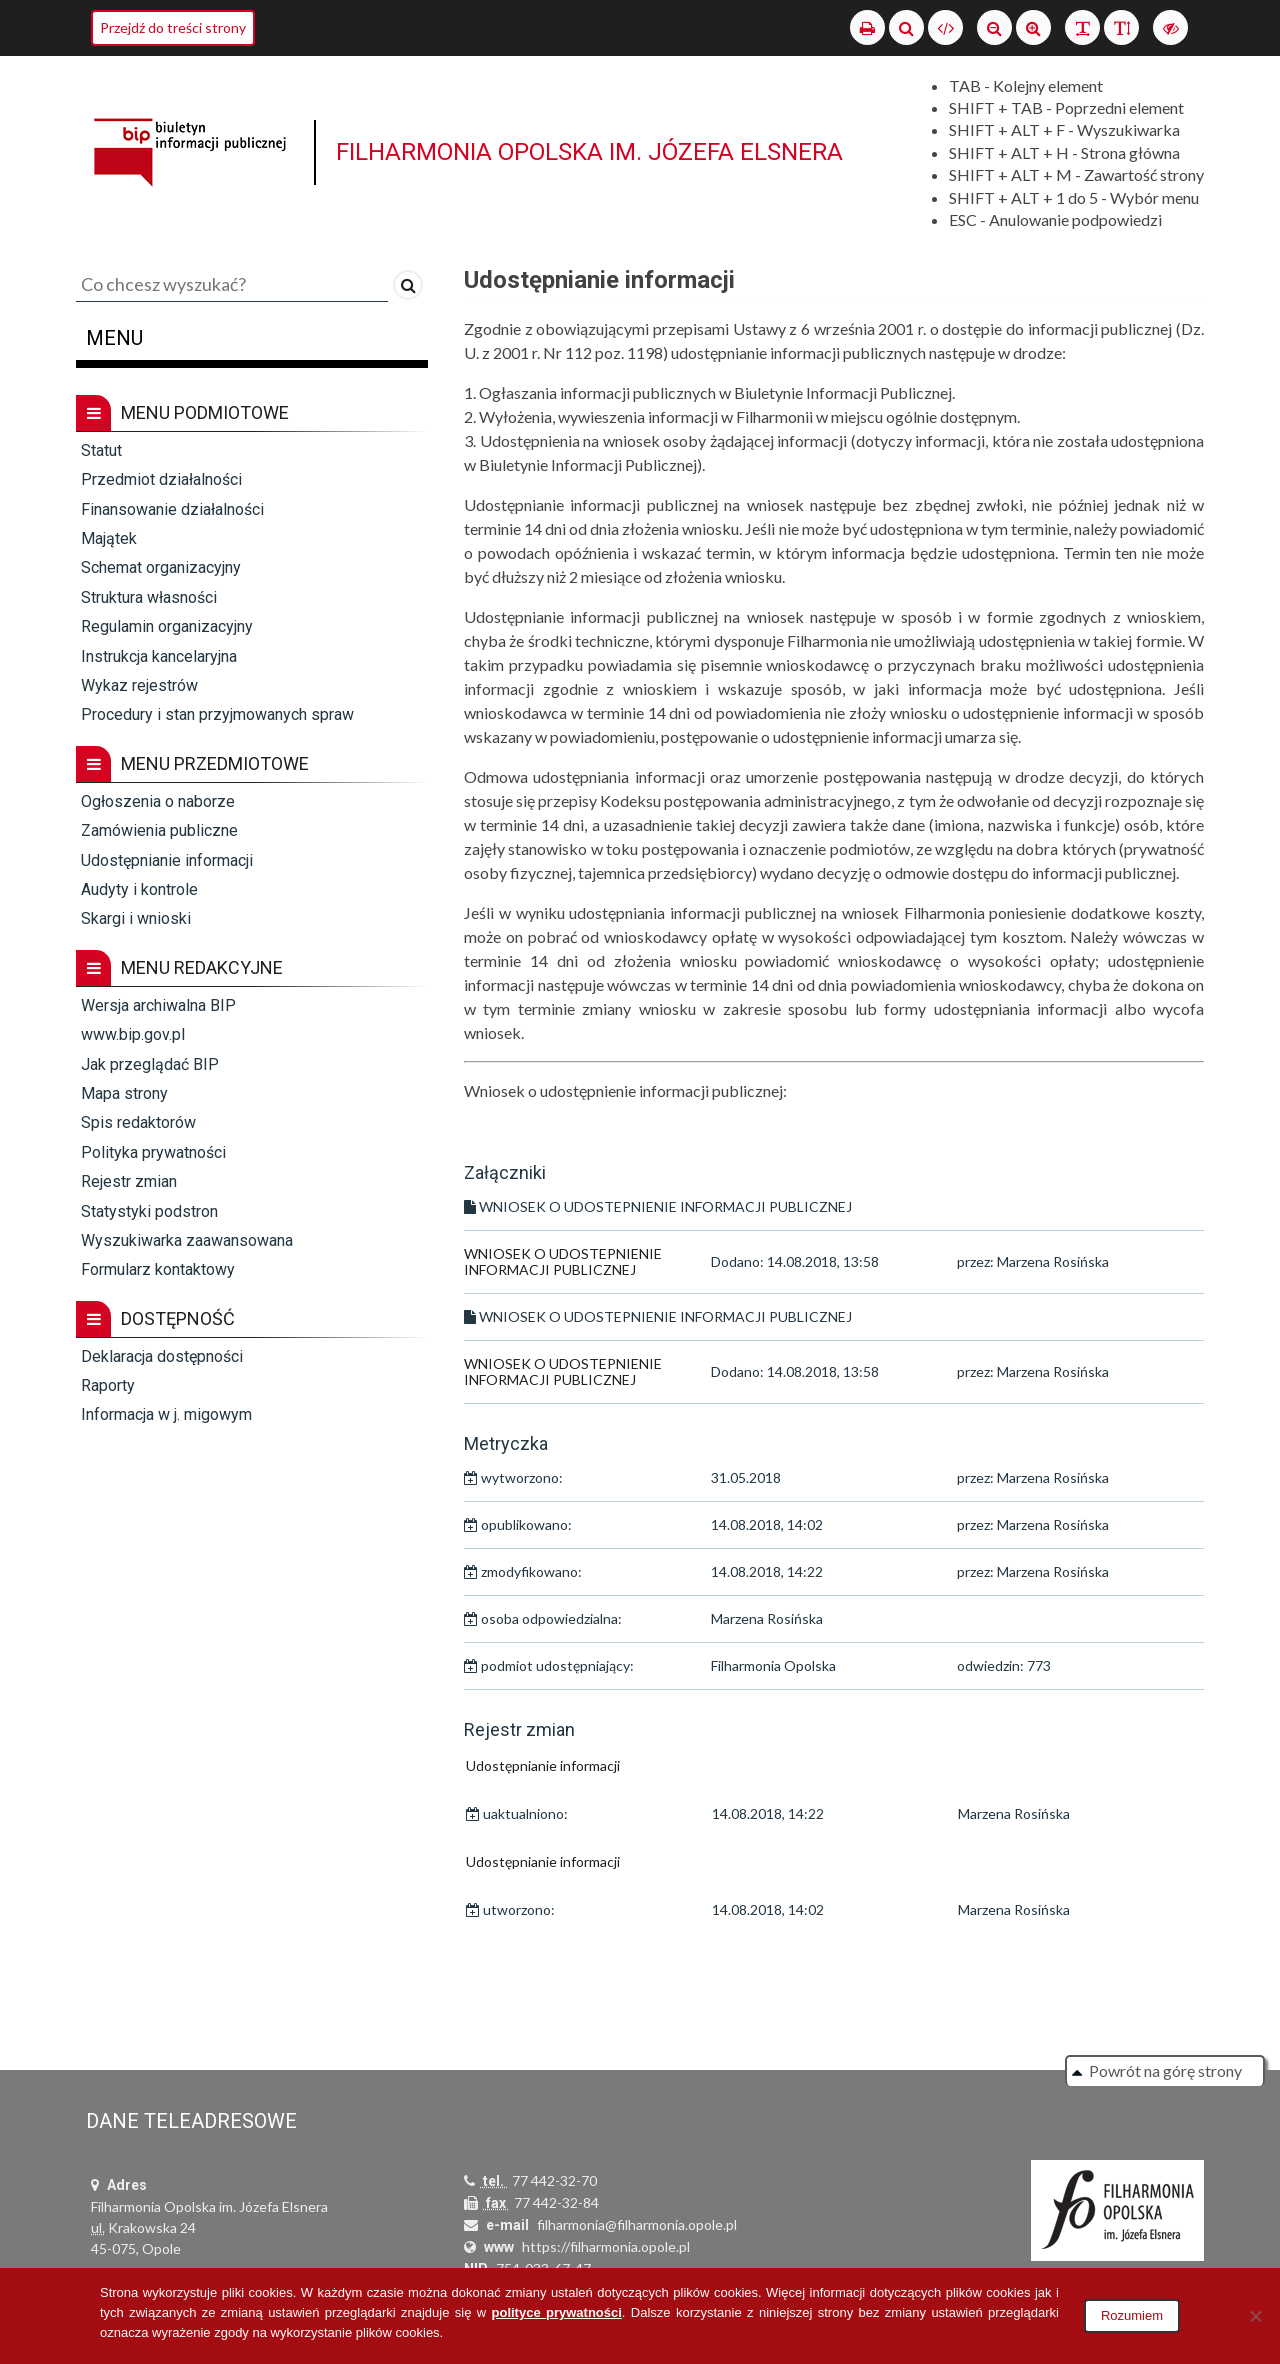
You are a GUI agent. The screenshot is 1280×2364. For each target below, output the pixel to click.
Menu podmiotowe (182, 413)
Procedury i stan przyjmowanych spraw (217, 714)
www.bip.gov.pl (133, 1034)
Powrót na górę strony (1165, 2070)
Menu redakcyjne (179, 968)
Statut (101, 450)
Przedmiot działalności (161, 479)
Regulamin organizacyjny (167, 626)
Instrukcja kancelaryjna (159, 656)
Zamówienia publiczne (159, 830)
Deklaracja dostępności (162, 1356)
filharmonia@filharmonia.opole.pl (637, 2224)
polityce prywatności (557, 2312)
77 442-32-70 (554, 2180)
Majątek (109, 538)
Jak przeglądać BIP (150, 1064)
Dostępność (155, 1319)
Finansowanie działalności (172, 509)
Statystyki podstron (149, 1211)
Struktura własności (149, 597)
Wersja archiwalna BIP (158, 1005)
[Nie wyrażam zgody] (1255, 2316)
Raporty (108, 1385)
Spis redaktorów (138, 1122)
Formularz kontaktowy (158, 1269)
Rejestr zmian (129, 1181)
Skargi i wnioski (136, 918)
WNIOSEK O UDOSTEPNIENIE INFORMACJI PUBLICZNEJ (563, 1261)
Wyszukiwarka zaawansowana (187, 1240)
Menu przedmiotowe (192, 764)
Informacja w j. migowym (166, 1414)
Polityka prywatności (153, 1152)
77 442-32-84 (556, 2202)
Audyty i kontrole (139, 889)
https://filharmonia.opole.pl (606, 2246)
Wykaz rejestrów (139, 685)
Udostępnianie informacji (167, 860)
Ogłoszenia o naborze (158, 801)
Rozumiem (1132, 2315)
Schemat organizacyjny (161, 567)
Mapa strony (124, 1093)
